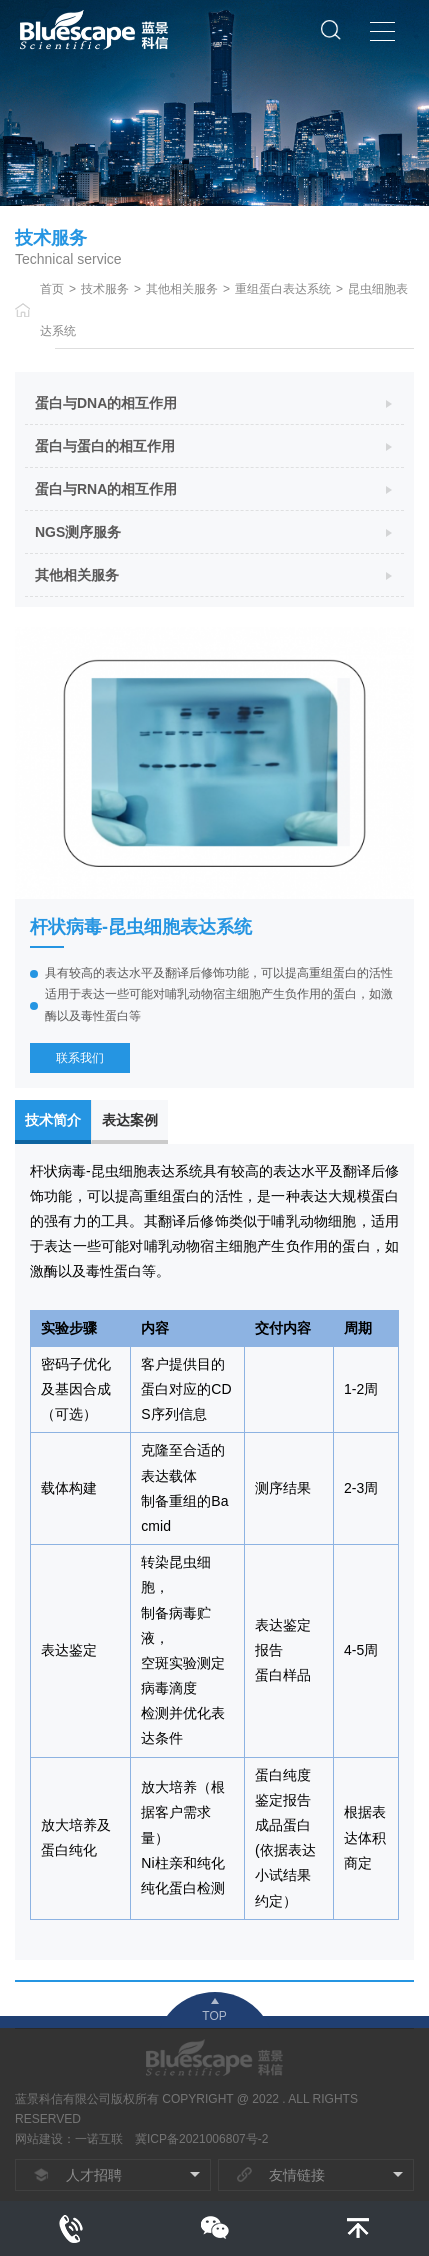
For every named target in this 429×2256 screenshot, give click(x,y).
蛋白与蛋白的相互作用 (105, 446)
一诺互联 (99, 2139)
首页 (52, 289)
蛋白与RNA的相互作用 (106, 489)
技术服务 (105, 289)
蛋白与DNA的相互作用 (106, 403)
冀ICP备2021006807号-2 (201, 2139)
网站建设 (39, 2139)
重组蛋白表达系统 (283, 289)
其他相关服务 (182, 289)
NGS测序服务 (78, 532)
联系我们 (80, 1058)
